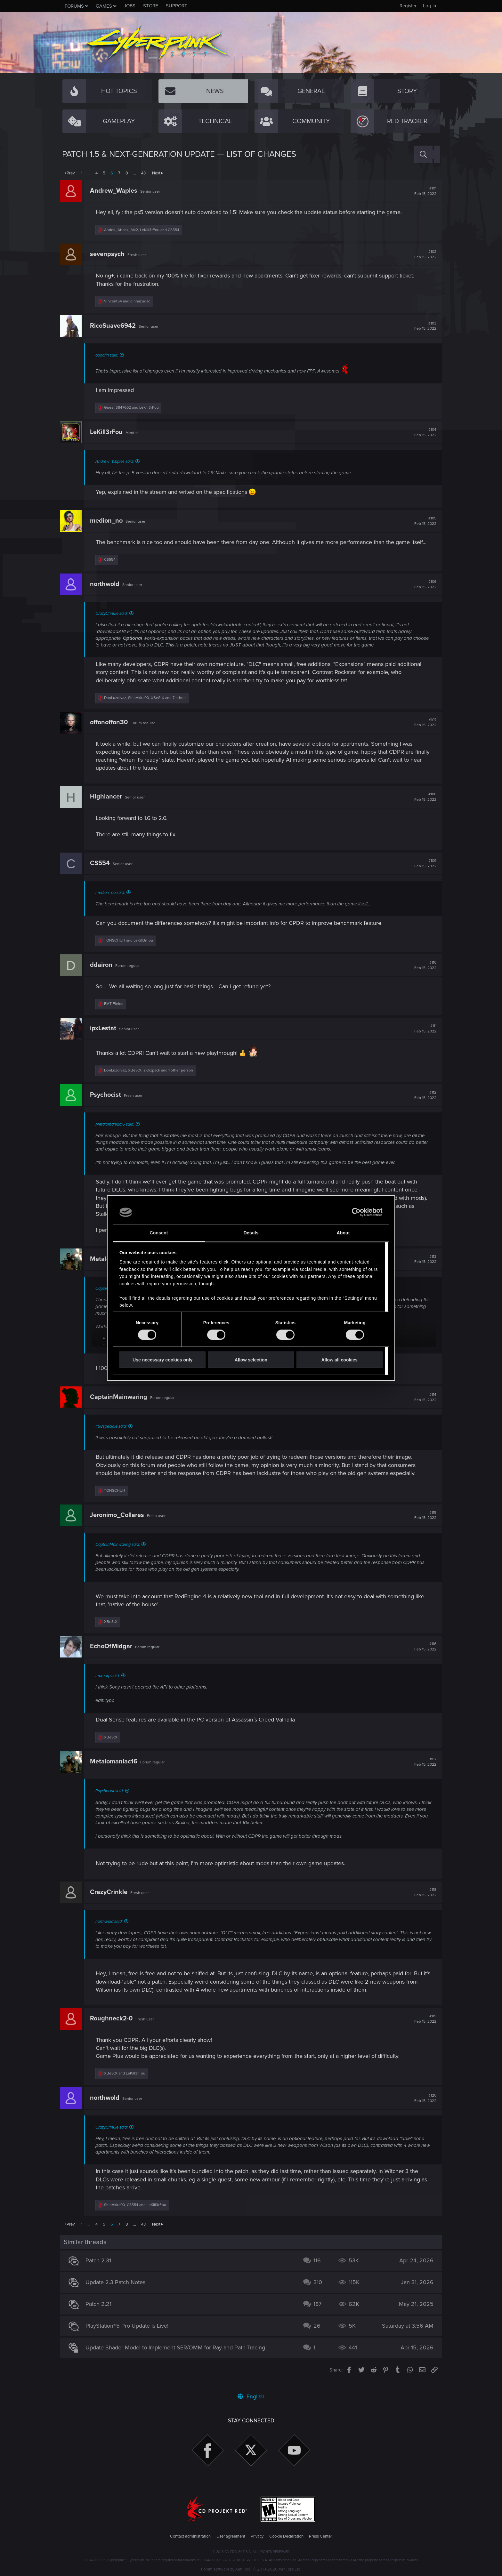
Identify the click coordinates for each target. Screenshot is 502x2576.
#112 (423, 1103)
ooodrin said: (109, 355)
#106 (423, 592)
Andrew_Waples (116, 191)
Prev (71, 173)
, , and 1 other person (150, 1078)
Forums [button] (74, 6)
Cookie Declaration (286, 2536)
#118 (423, 1900)
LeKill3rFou (108, 432)
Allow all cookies (339, 1359)
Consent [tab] (159, 1232)
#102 (423, 254)
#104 (423, 432)
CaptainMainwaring (121, 1405)
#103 (423, 326)
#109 (423, 871)
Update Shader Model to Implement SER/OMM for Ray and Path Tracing (177, 2355)
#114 (423, 1405)
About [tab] (343, 1232)
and (129, 301)
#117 (423, 1770)
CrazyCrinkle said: (114, 621)
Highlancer (108, 805)
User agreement (230, 2536)
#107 (423, 731)
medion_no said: (112, 900)
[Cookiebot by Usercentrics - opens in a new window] (355, 1212)
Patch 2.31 (100, 2268)
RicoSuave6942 (115, 326)
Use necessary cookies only (162, 1359)
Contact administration (190, 2536)
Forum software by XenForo (251, 2569)
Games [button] (104, 6)
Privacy (257, 2536)
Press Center (320, 2536)
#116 (423, 1654)
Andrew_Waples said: (117, 461)
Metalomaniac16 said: (117, 1132)
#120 (423, 2106)
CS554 (102, 871)
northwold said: (111, 1929)
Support (176, 6)
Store (150, 6)
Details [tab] (251, 1232)
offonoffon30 (111, 730)
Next (156, 173)
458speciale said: (113, 1434)
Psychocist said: (112, 1799)
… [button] (88, 173)
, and (144, 230)
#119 (423, 2027)
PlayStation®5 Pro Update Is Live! (129, 2334)
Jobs (129, 6)
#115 (423, 1523)
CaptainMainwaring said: (120, 1552)
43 (143, 173)
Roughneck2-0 (113, 2026)
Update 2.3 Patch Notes (118, 2290)
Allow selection (251, 1359)
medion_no (108, 521)
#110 (423, 973)
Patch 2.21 (101, 2312)
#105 (423, 521)
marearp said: (110, 1683)
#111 (423, 1036)
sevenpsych (109, 254)
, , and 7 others (147, 705)
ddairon (103, 973)
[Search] (423, 154)
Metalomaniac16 (116, 1770)
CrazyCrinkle (111, 1900)
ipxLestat (105, 1036)
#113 (423, 1267)
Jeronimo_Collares (119, 1523)
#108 (423, 805)
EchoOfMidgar (113, 1654)
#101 (423, 191)
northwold (107, 592)
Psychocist (107, 1103)
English (251, 2396)
